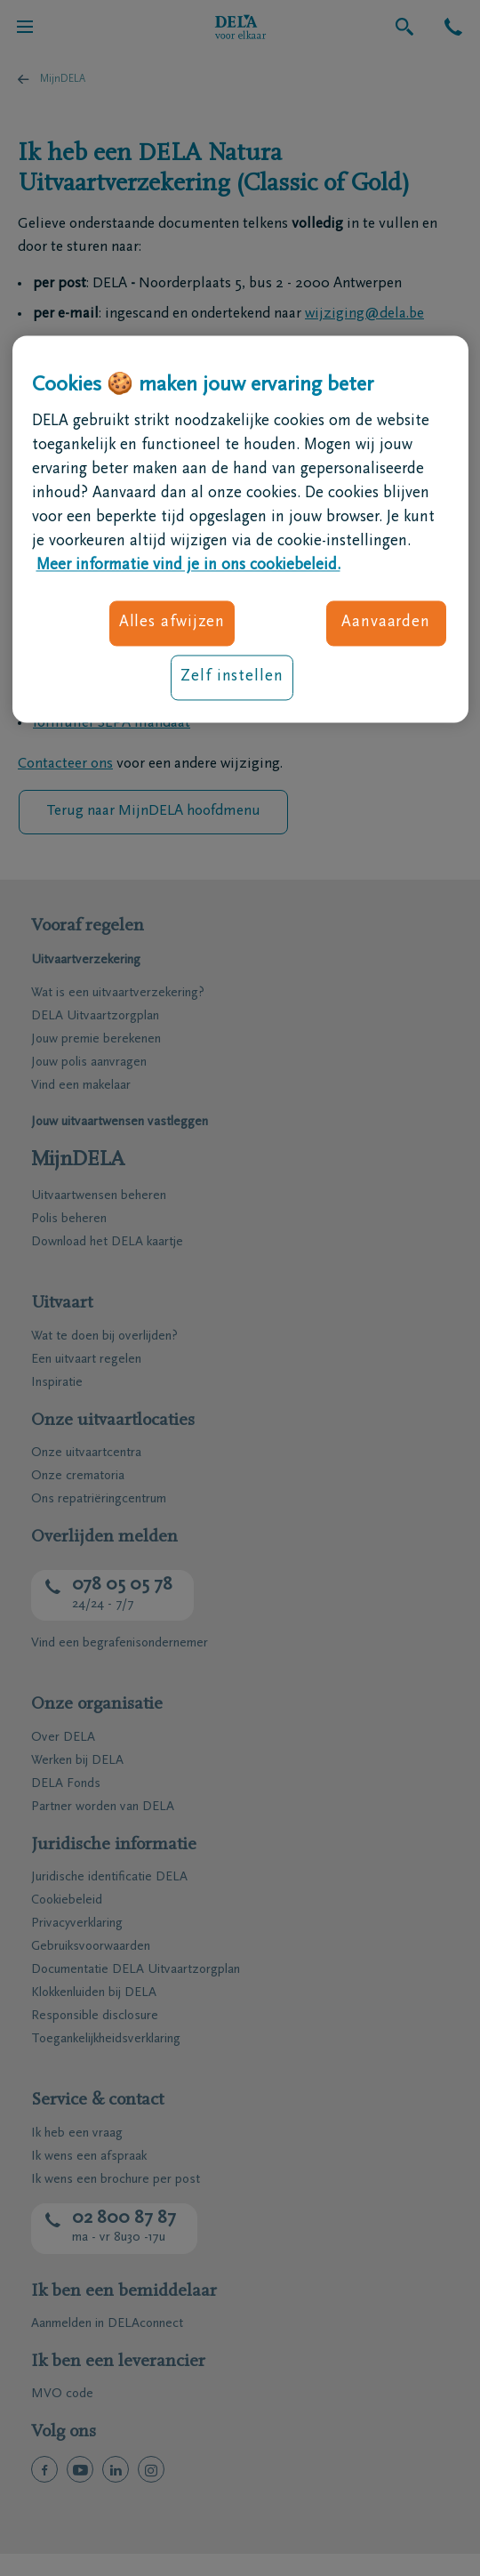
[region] (240, 529)
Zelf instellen (232, 678)
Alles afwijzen (172, 623)
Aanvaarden (385, 623)
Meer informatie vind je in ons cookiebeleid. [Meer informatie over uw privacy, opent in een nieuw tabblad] (188, 566)
